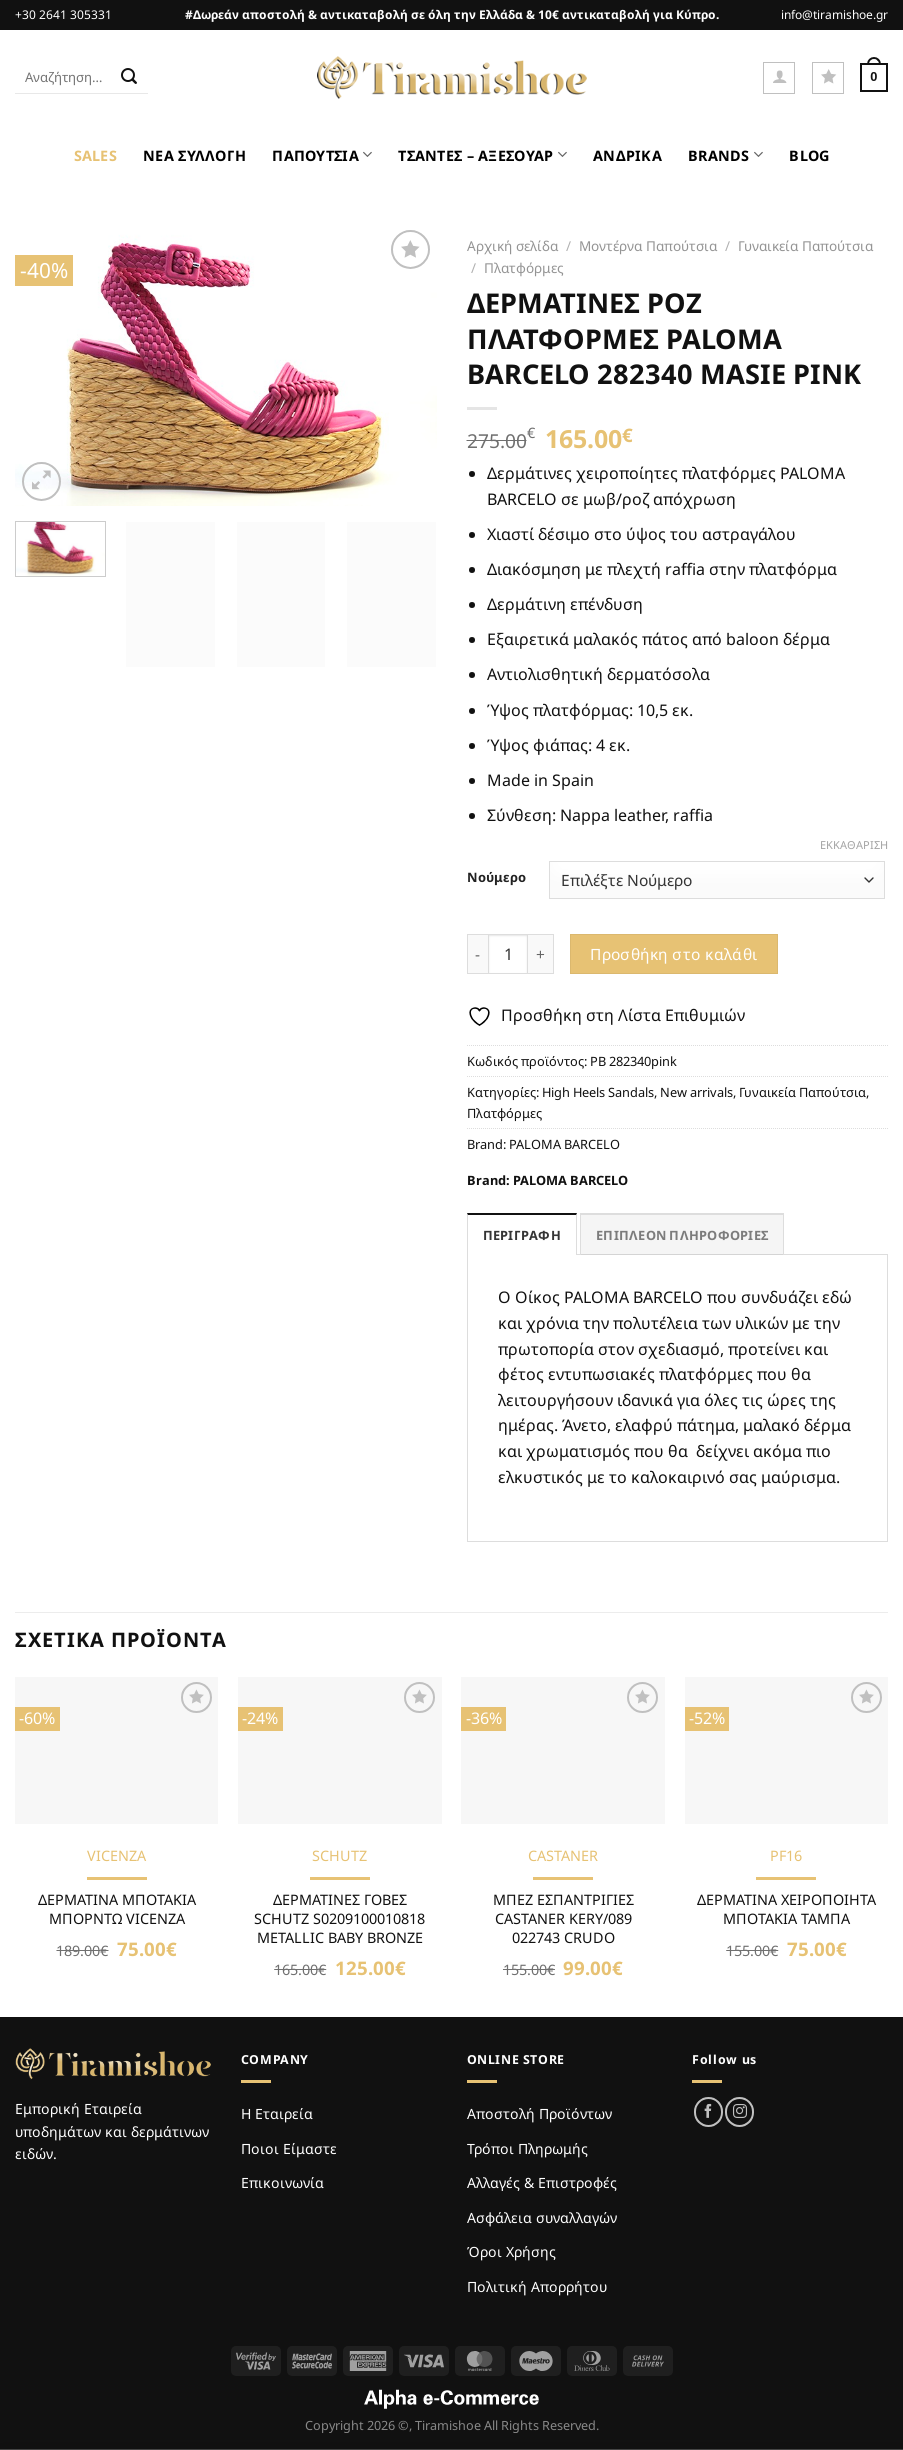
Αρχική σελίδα (512, 245)
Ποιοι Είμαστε (289, 2148)
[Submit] (130, 78)
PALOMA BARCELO (564, 1144)
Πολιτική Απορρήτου (537, 2286)
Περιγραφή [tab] (522, 1235)
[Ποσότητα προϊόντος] (508, 954)
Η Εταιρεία (277, 2113)
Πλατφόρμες (524, 267)
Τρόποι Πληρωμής (527, 2148)
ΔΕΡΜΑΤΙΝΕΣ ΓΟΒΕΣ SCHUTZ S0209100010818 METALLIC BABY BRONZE (339, 1918)
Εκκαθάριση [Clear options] (854, 845)
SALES (95, 155)
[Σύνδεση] (779, 78)
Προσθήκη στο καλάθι (674, 954)
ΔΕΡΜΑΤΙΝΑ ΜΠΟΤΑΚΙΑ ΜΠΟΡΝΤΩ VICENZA (117, 1909)
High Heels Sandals (598, 1092)
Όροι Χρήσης (511, 2251)
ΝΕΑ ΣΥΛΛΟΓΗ (194, 155)
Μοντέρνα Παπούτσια (648, 245)
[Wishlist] (828, 78)
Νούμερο (496, 878)
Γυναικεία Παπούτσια (805, 245)
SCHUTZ (339, 1856)
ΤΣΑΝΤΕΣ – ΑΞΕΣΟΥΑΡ (482, 154)
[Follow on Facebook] (708, 2111)
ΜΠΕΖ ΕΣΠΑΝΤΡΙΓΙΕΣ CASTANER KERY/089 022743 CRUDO (563, 1918)
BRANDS (725, 154)
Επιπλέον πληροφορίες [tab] (682, 1235)
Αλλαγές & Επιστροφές (542, 2182)
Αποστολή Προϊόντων (539, 2113)
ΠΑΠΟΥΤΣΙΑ (322, 154)
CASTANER (563, 1856)
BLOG (809, 155)
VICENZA (116, 1856)
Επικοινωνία (282, 2182)
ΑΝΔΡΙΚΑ (627, 155)
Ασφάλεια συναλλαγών (542, 2217)
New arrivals (696, 1092)
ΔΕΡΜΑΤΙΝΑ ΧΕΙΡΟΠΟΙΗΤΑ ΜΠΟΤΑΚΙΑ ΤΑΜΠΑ (786, 1909)
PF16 (786, 1856)
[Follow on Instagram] (739, 2111)
